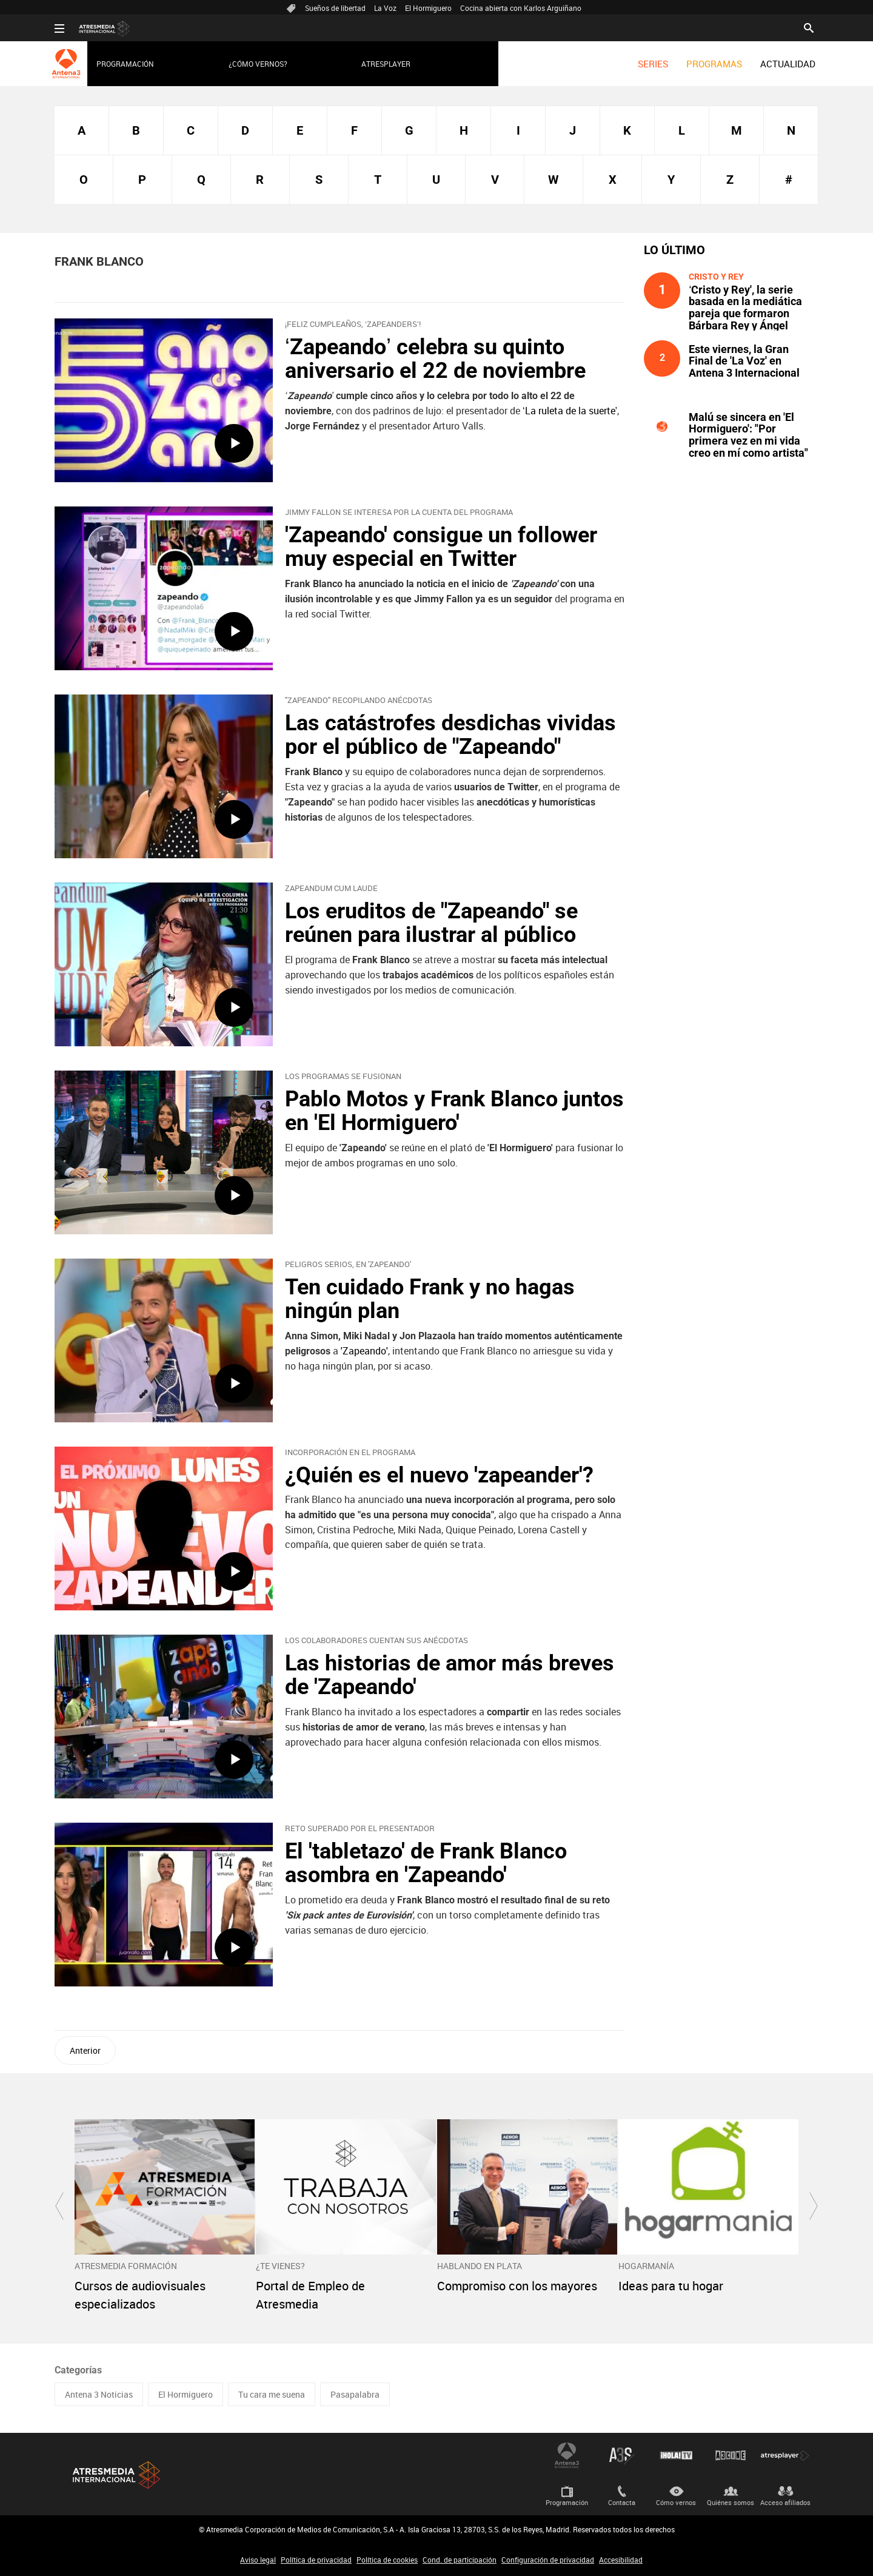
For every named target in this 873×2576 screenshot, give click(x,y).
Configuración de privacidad (547, 2559)
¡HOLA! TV (676, 2455)
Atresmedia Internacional (115, 2475)
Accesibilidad (621, 2559)
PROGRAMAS (714, 64)
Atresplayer (385, 64)
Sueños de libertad (335, 8)
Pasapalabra (355, 2394)
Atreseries (621, 2455)
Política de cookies (387, 2559)
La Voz (385, 8)
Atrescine (730, 2455)
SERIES (653, 64)
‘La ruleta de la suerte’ (570, 410)
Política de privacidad (316, 2559)
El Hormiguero (428, 8)
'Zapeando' (364, 1350)
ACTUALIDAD (787, 64)
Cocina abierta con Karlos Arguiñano (520, 8)
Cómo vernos (676, 2502)
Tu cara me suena (271, 2394)
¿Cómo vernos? (258, 64)
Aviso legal (258, 2559)
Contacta (621, 2502)
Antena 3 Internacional (567, 2455)
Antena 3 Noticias (99, 2394)
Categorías (78, 2370)
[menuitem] (653, 63)
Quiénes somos (730, 2502)
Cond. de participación (460, 2559)
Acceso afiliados (785, 2502)
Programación (125, 64)
